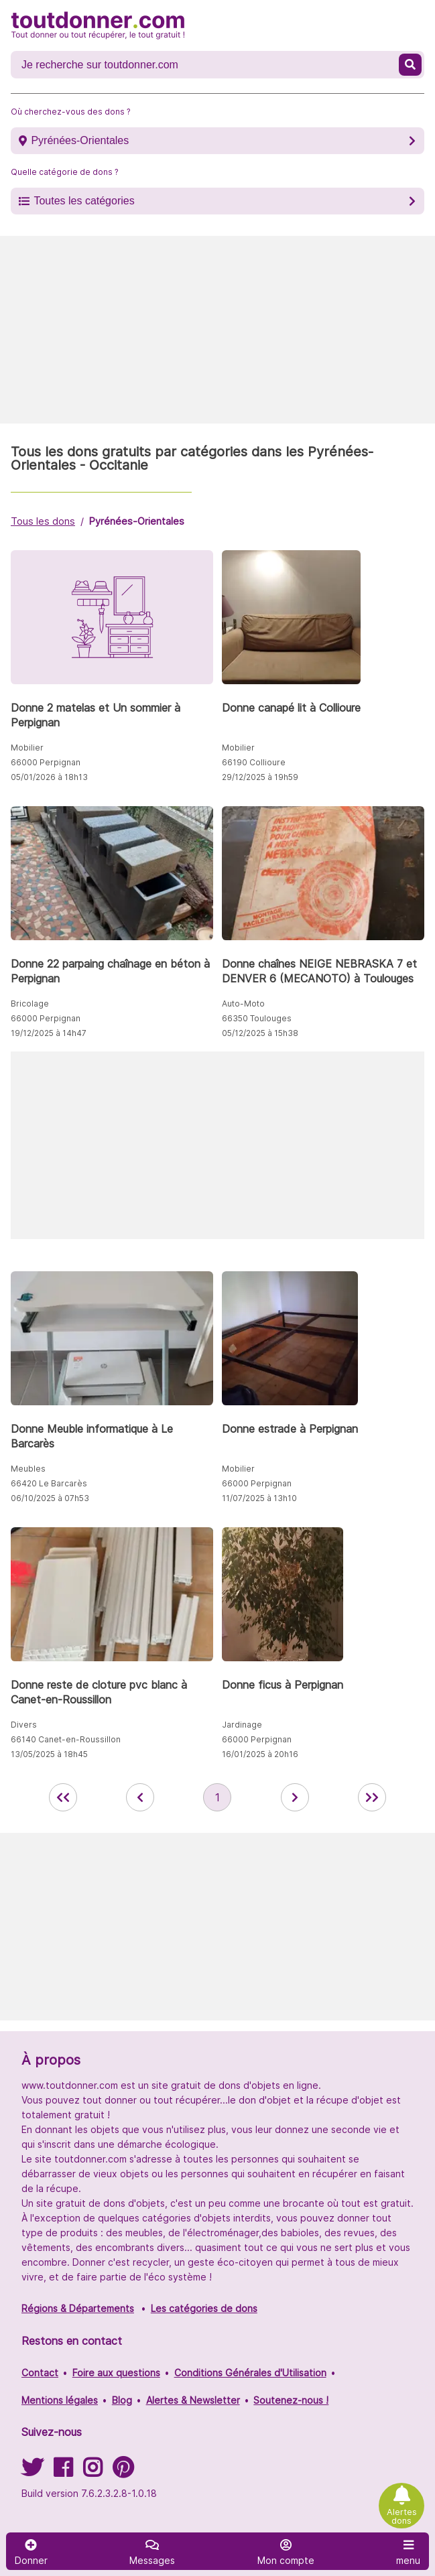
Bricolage (30, 1004)
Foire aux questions (116, 2372)
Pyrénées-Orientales (80, 140)
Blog (122, 2400)
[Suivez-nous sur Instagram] (92, 2471)
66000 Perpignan (45, 762)
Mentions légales (59, 2400)
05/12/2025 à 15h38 (260, 1033)
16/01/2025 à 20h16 (260, 1754)
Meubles (28, 1469)
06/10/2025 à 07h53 (50, 1498)
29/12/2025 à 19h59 (260, 777)
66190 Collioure (254, 762)
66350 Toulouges (257, 1018)
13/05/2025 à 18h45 (49, 1754)
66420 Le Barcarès (49, 1483)
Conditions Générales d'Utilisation (250, 2372)
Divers (24, 1725)
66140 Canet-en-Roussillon (66, 1739)
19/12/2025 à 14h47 (48, 1033)
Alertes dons (402, 2516)
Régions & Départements (77, 2308)
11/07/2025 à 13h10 (259, 1498)
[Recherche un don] (206, 65)
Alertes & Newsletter (193, 2400)
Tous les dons (43, 521)
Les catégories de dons (204, 2308)
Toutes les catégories (84, 200)
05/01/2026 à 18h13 (49, 777)
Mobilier (27, 748)
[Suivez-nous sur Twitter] (32, 2471)
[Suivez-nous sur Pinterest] (123, 2471)
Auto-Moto (243, 1004)
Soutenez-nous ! (290, 2400)
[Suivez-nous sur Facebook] (63, 2471)
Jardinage (242, 1725)
